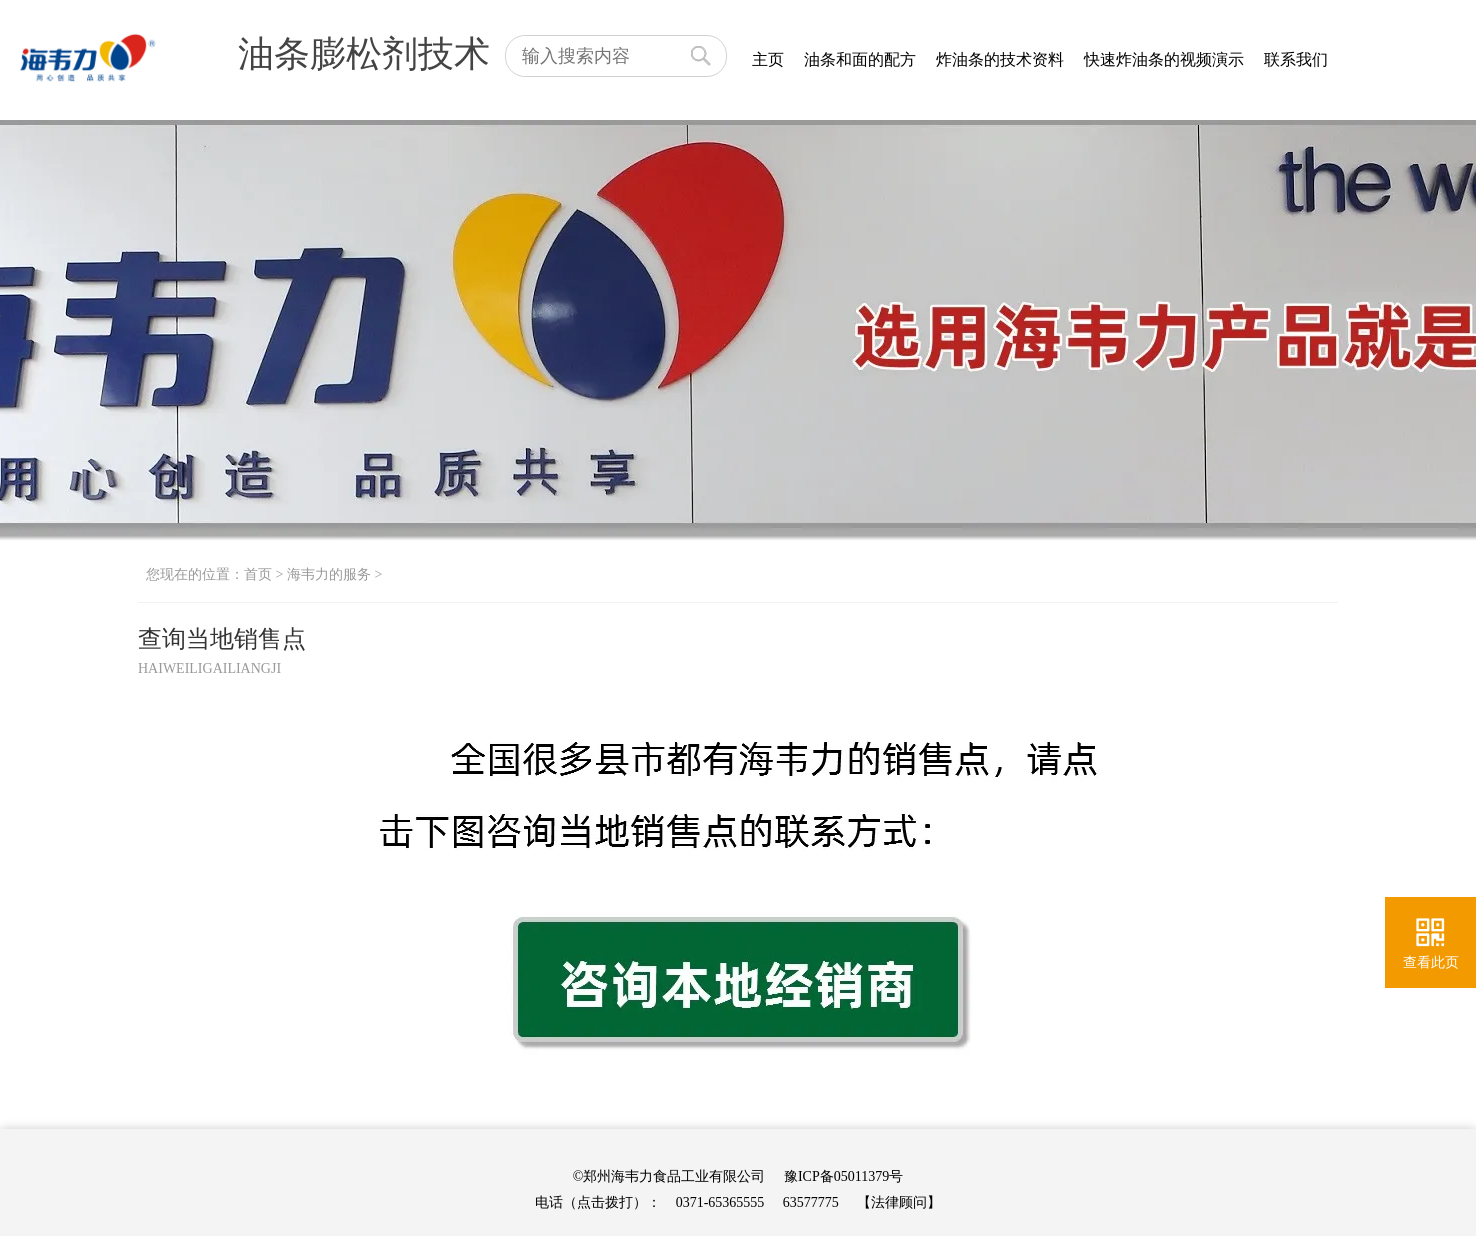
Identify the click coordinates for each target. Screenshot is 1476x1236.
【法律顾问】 (899, 1202)
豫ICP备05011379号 (843, 1176)
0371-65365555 (720, 1202)
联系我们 (1296, 59)
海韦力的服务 (329, 574)
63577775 (811, 1202)
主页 (768, 59)
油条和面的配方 (860, 59)
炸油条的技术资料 (1000, 59)
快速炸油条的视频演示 (1164, 59)
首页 (258, 574)
